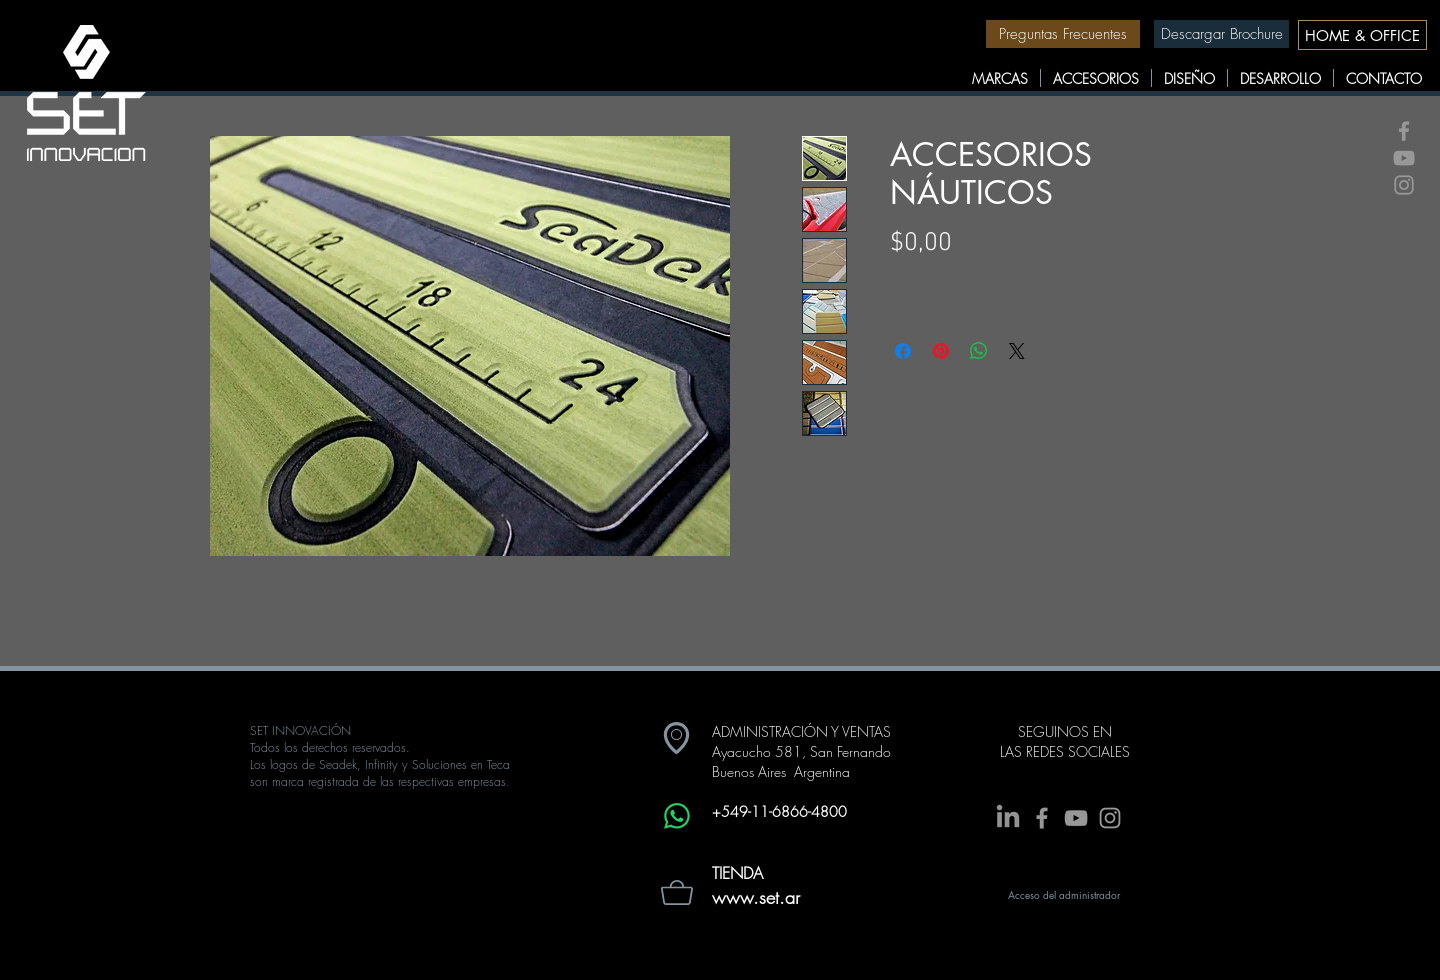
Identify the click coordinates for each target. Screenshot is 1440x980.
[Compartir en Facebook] (903, 351)
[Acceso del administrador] (1064, 895)
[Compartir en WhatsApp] (979, 351)
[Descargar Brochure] (1221, 34)
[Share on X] (1017, 351)
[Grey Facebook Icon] (1404, 131)
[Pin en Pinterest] (941, 351)
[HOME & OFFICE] (1362, 35)
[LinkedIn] (1008, 818)
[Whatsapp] (677, 816)
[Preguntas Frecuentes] (1063, 34)
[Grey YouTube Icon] (1404, 158)
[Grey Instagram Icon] (1404, 185)
